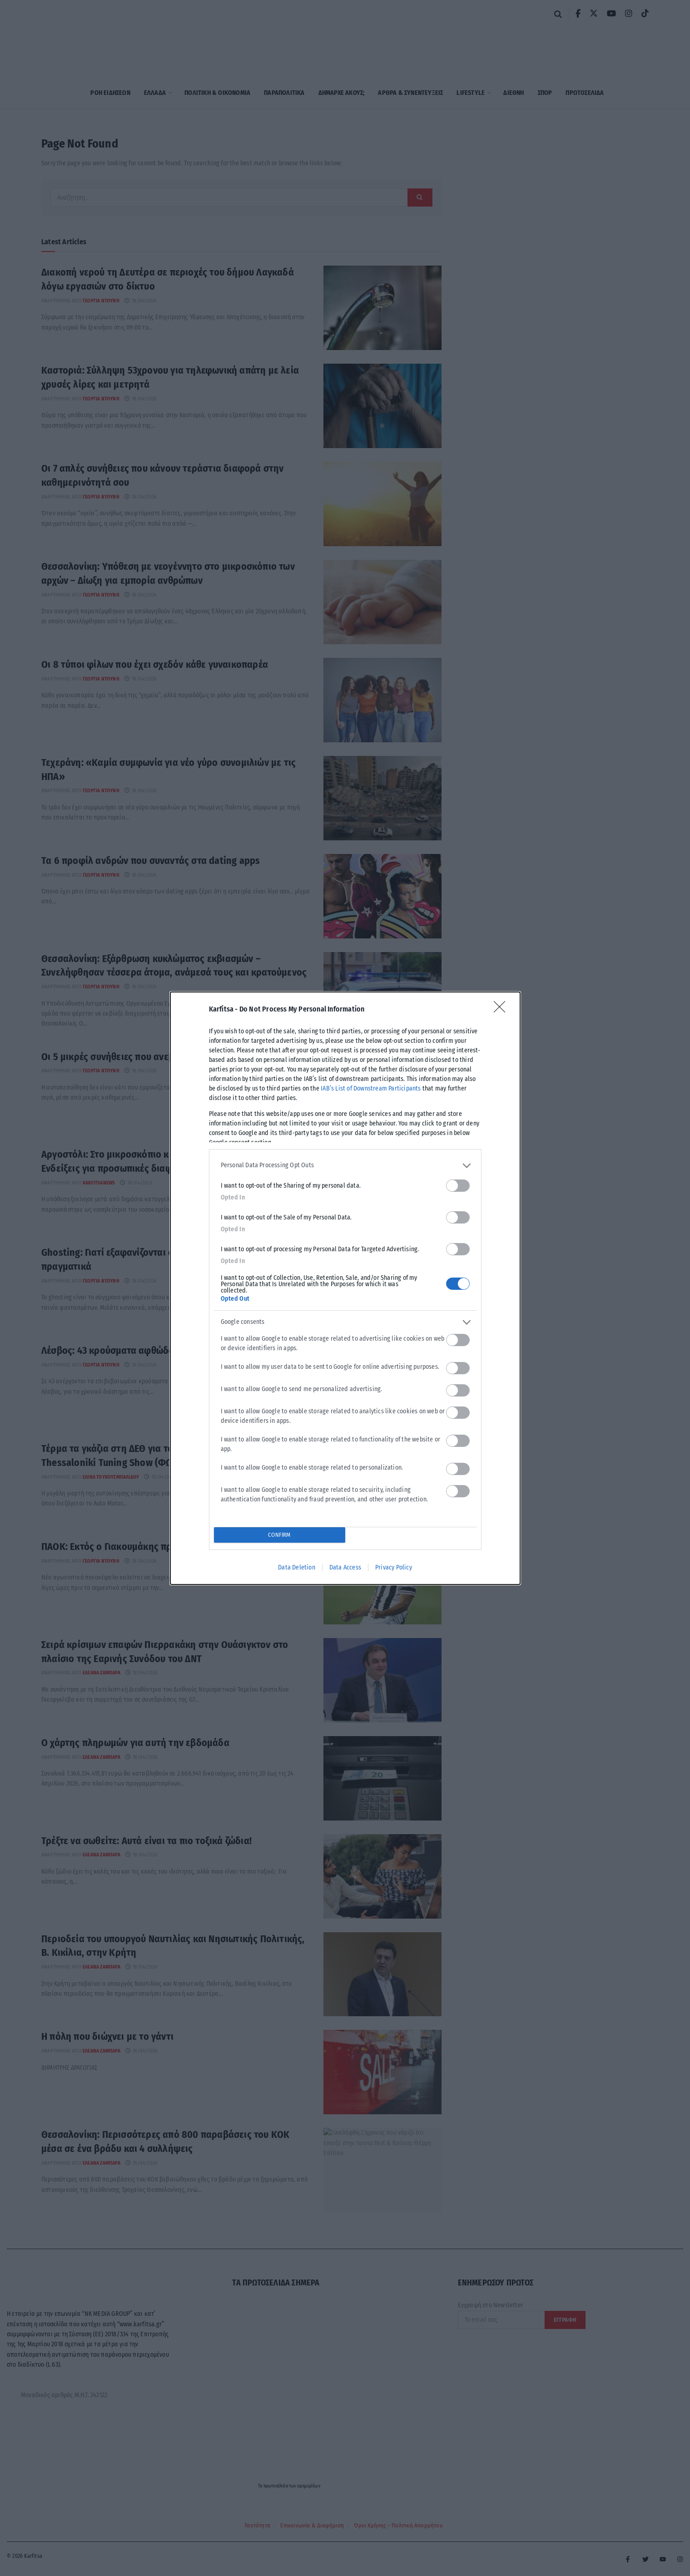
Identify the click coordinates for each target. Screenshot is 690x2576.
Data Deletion (296, 1567)
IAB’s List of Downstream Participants (371, 1088)
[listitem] (345, 1165)
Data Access (345, 1567)
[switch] (458, 1185)
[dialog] (345, 1288)
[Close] (502, 1009)
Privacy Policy (393, 1567)
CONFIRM (279, 1534)
